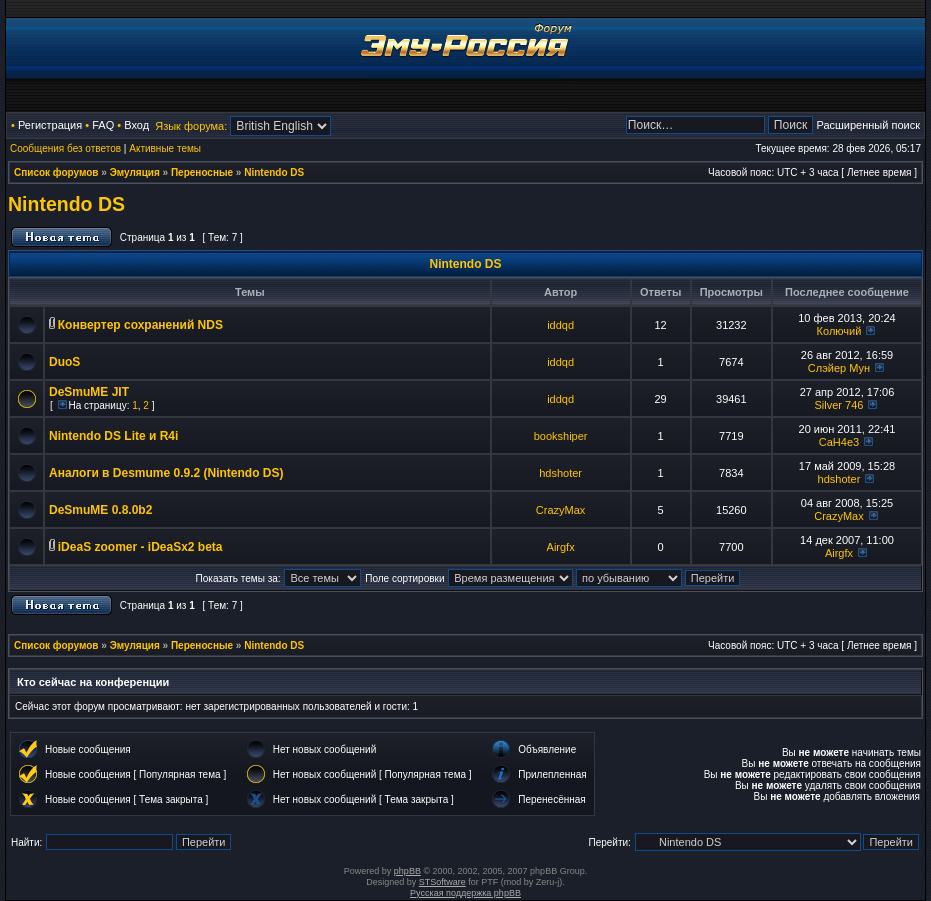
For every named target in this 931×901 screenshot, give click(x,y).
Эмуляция (135, 172)
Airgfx (561, 547)
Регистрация (50, 125)
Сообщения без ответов (65, 148)
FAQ (103, 125)
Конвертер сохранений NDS (140, 325)
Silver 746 (839, 405)
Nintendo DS (274, 172)
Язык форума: (191, 126)
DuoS (64, 362)
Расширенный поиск (868, 125)
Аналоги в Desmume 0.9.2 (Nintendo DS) (166, 473)
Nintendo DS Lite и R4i (113, 436)
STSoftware (442, 882)
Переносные (202, 172)
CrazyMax (561, 510)
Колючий (839, 331)
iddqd (560, 325)
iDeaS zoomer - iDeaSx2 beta (140, 547)
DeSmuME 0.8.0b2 (100, 510)
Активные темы (165, 148)
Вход (136, 125)
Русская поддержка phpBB (465, 893)
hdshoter (560, 473)
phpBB (407, 871)
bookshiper (561, 436)
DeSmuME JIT (89, 392)
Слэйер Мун (839, 368)
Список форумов (56, 172)
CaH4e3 (839, 442)
